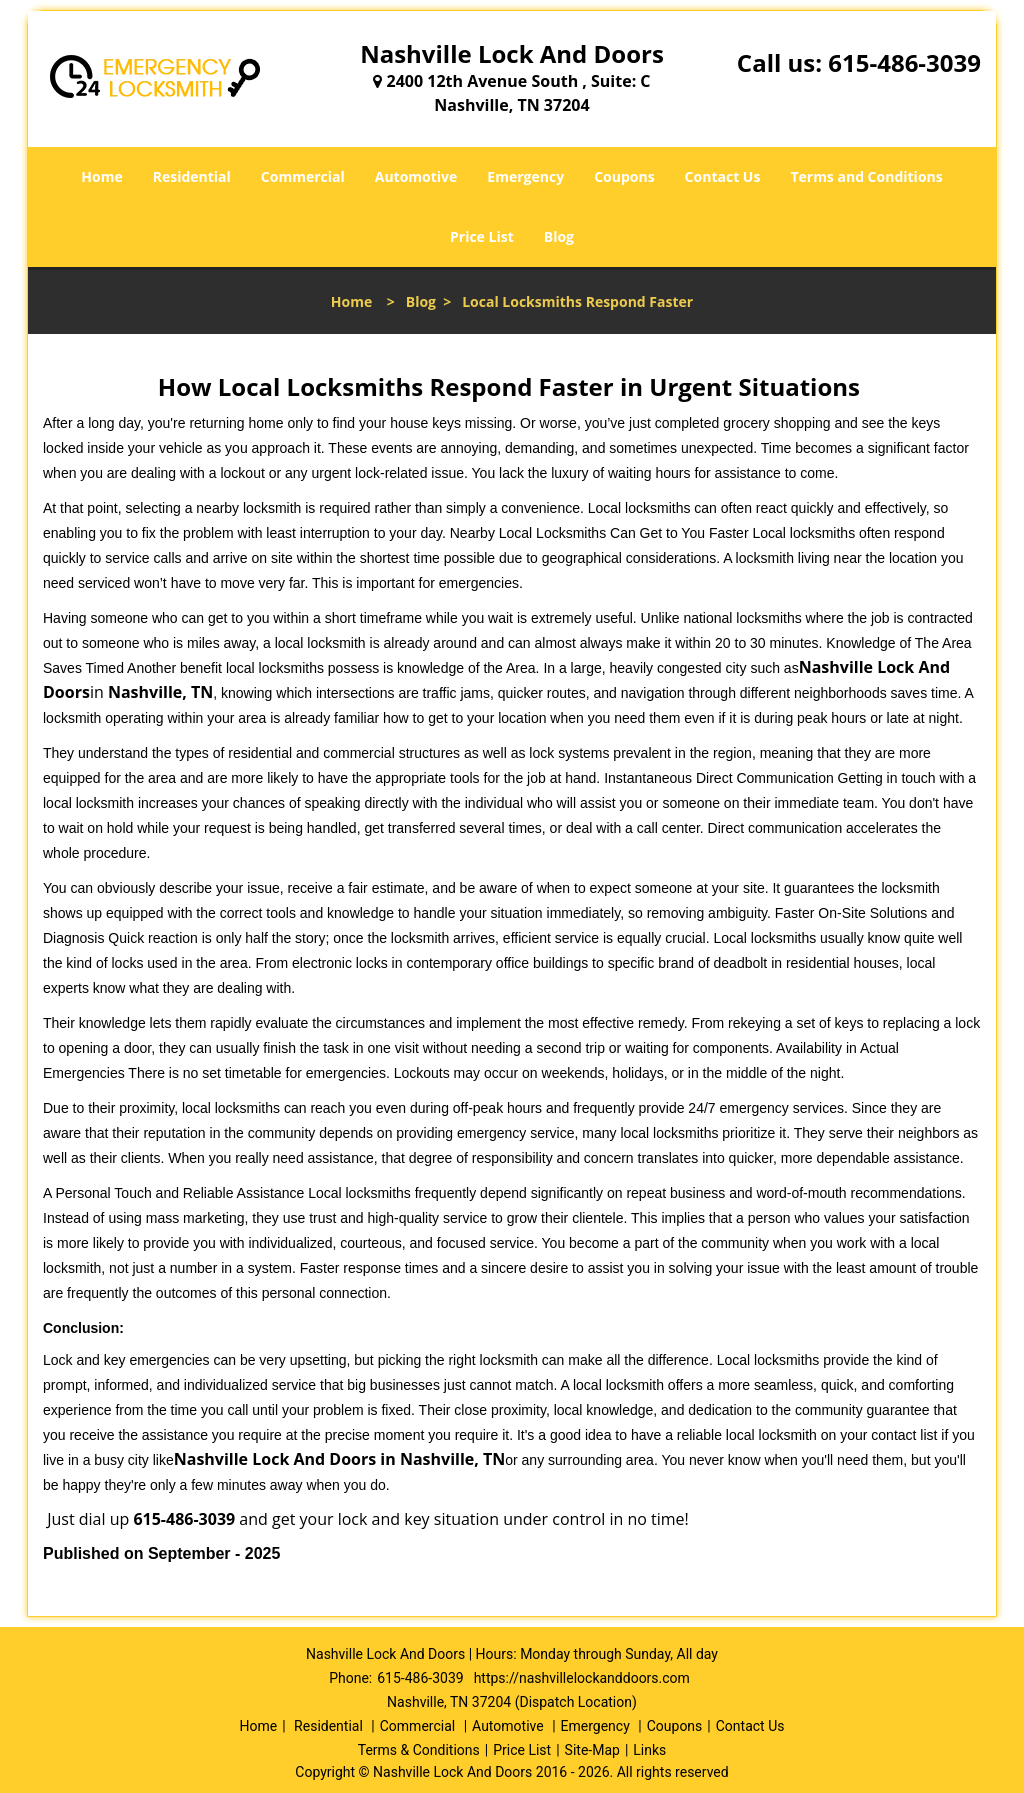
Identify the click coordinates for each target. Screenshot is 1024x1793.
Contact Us (723, 176)
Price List (482, 236)
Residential (192, 176)
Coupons (624, 176)
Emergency (525, 176)
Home (101, 176)
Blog (559, 236)
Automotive (416, 176)
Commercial (303, 176)
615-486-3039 (904, 62)
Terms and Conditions (866, 176)
